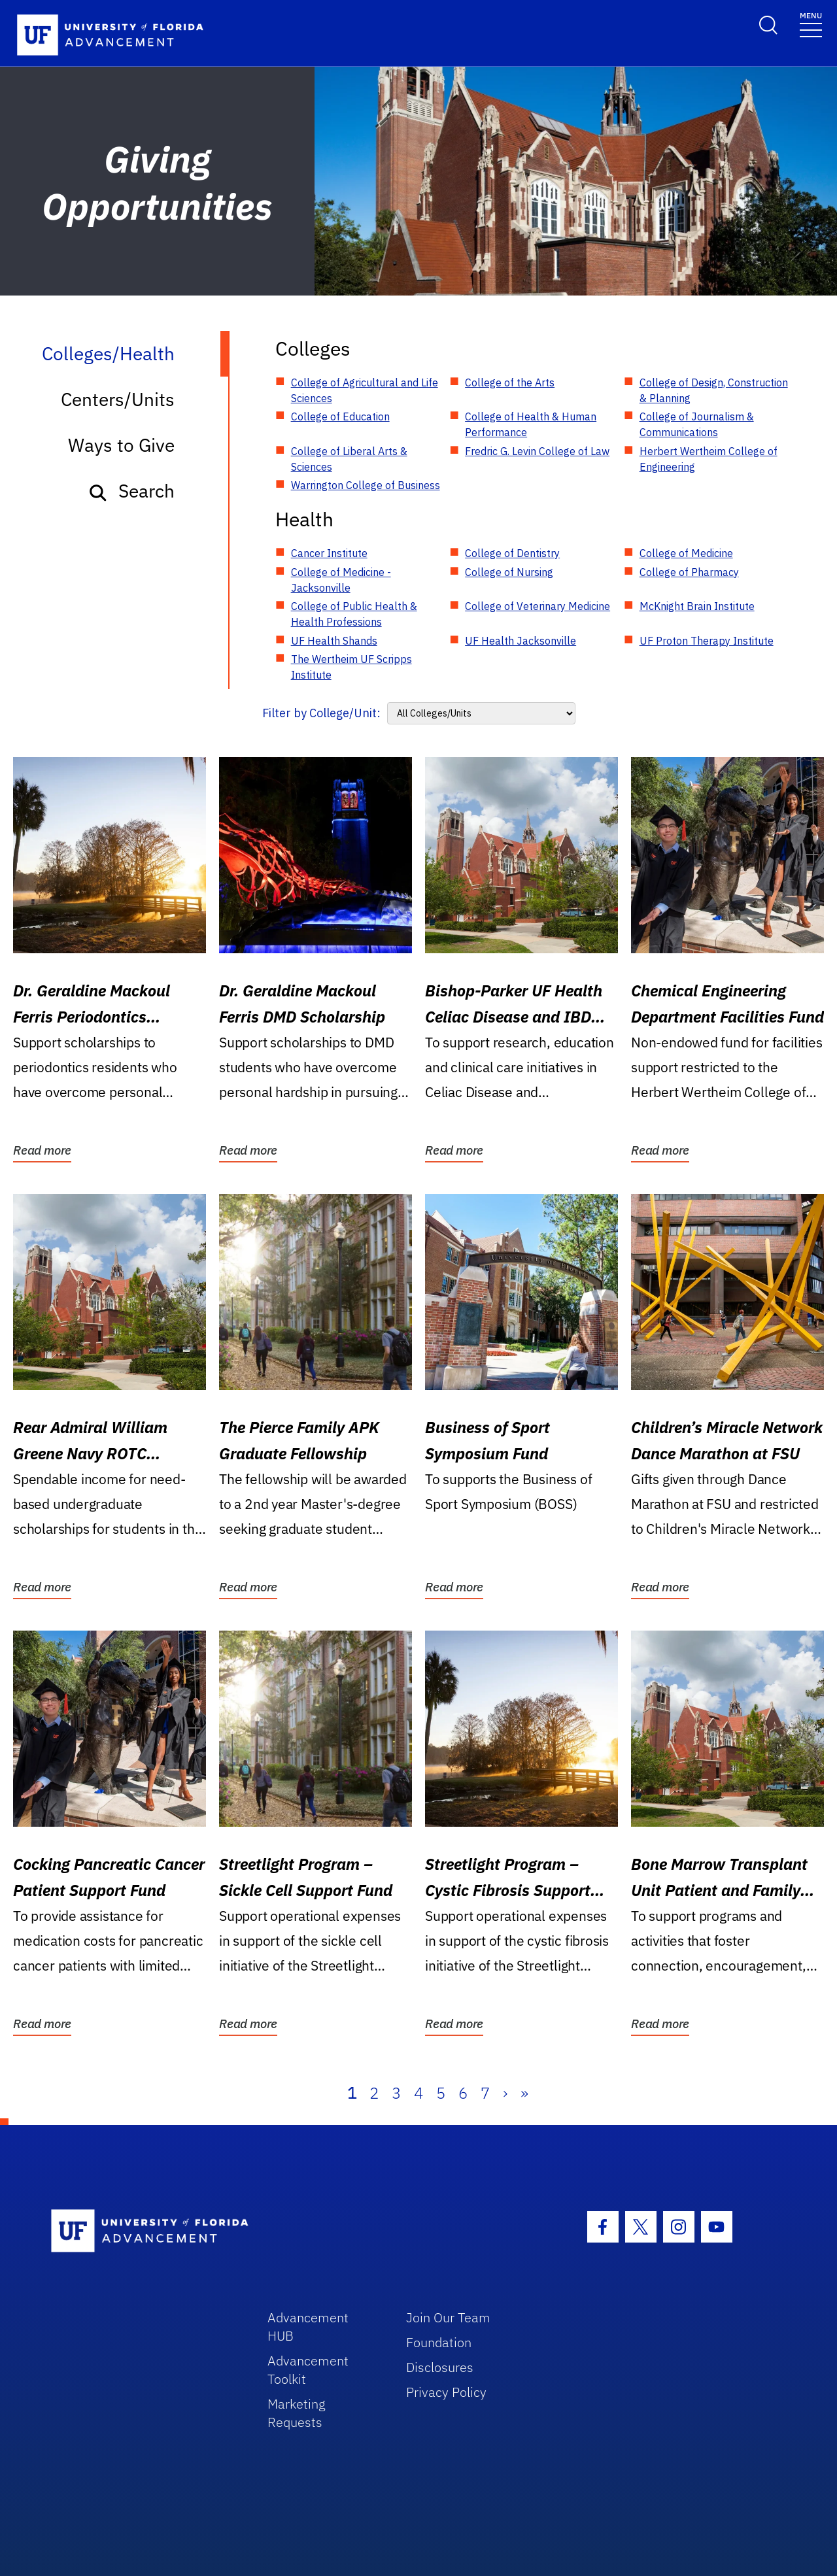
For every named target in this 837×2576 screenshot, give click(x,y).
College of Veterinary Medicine (537, 606)
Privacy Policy (446, 2392)
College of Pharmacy (689, 572)
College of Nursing (509, 572)
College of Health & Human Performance (530, 424)
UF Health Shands (334, 640)
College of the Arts (510, 382)
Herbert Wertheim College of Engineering (708, 459)
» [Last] (524, 2092)
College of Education (340, 416)
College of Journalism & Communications (697, 424)
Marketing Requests (296, 2413)
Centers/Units (118, 399)
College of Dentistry (512, 553)
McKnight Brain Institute (697, 606)
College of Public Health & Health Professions (354, 614)
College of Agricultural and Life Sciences (364, 390)
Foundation (438, 2342)
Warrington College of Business (365, 485)
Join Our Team (448, 2317)
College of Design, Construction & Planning (714, 390)
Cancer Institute (329, 553)
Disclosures (439, 2367)
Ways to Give (121, 445)
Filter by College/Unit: (321, 712)
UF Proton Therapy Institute (707, 640)
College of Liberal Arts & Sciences (349, 459)
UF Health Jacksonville (520, 640)
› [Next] (505, 2092)
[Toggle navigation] (811, 24)
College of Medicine (686, 553)
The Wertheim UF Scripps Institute (351, 666)
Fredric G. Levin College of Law (537, 451)
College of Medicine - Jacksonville (341, 580)
